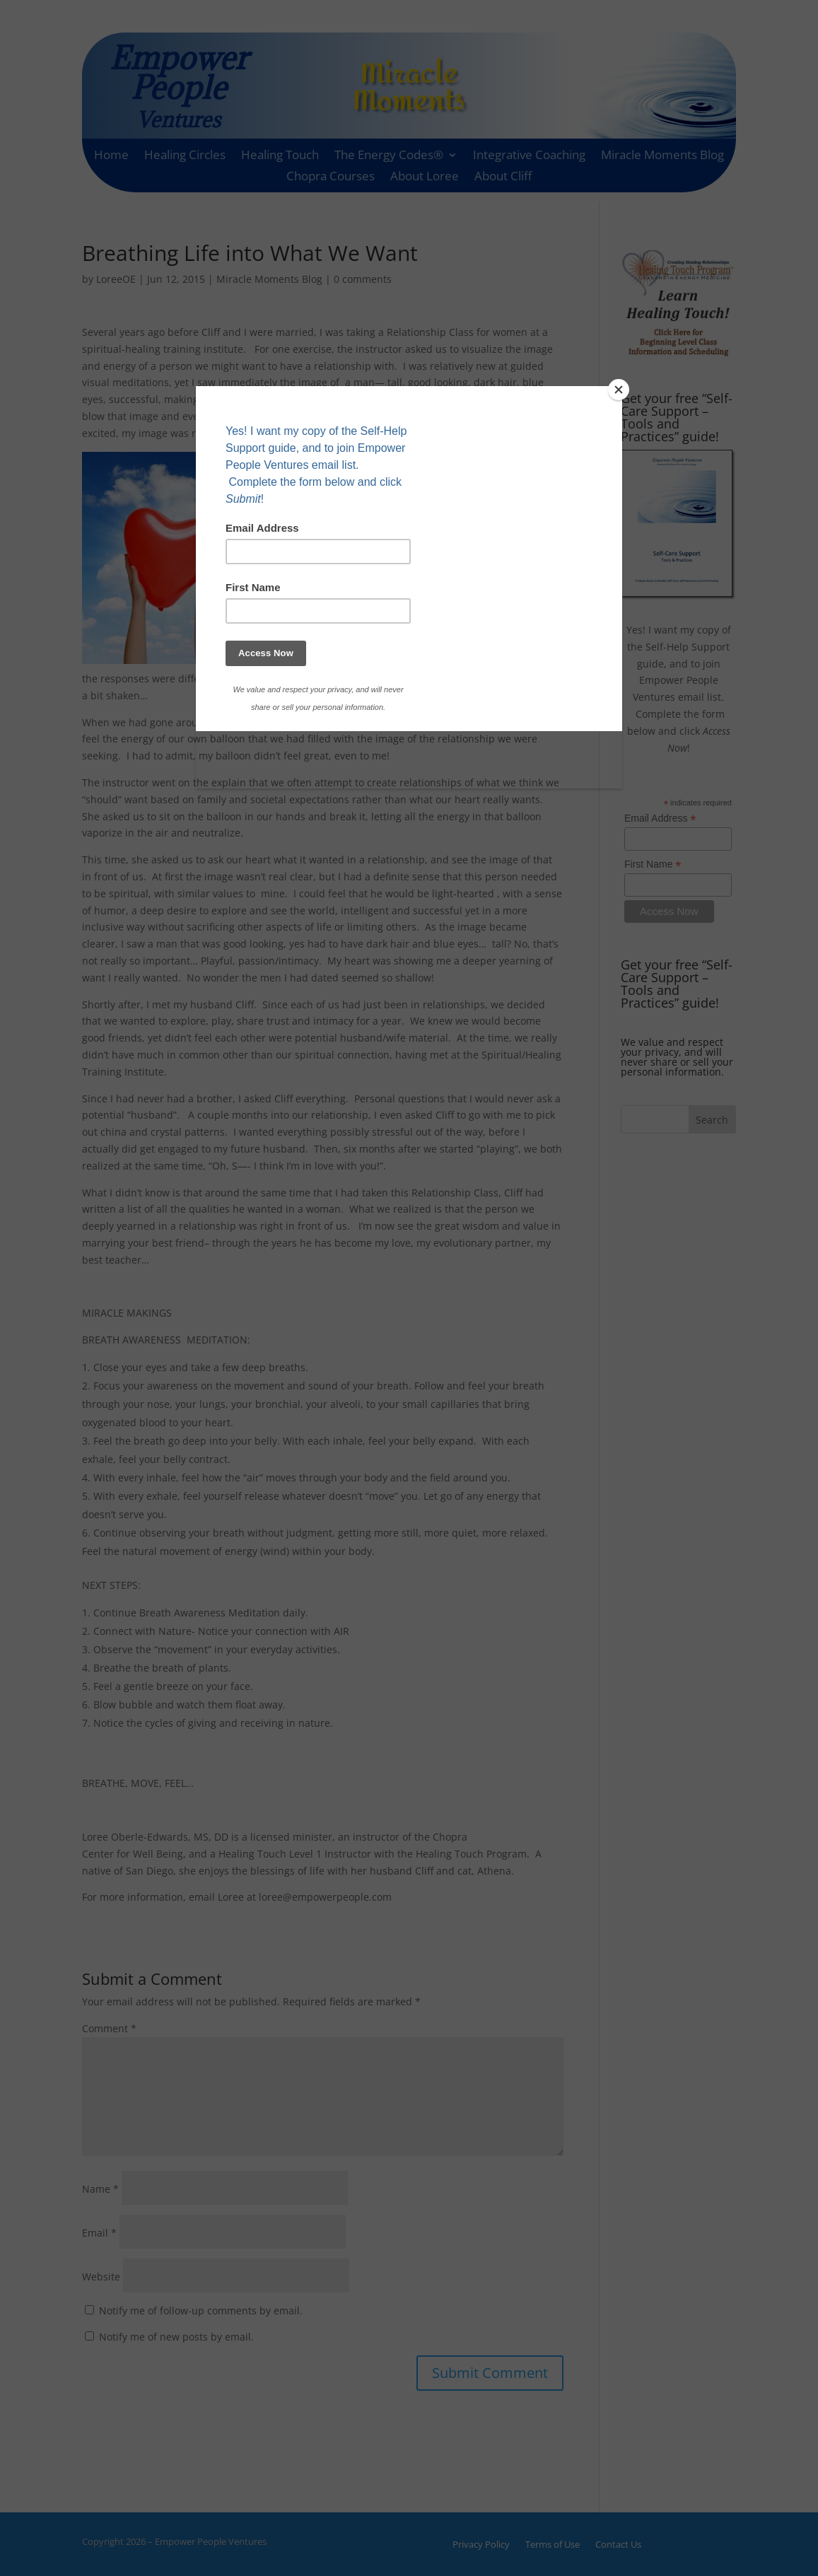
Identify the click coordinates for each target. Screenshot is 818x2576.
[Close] (618, 389)
